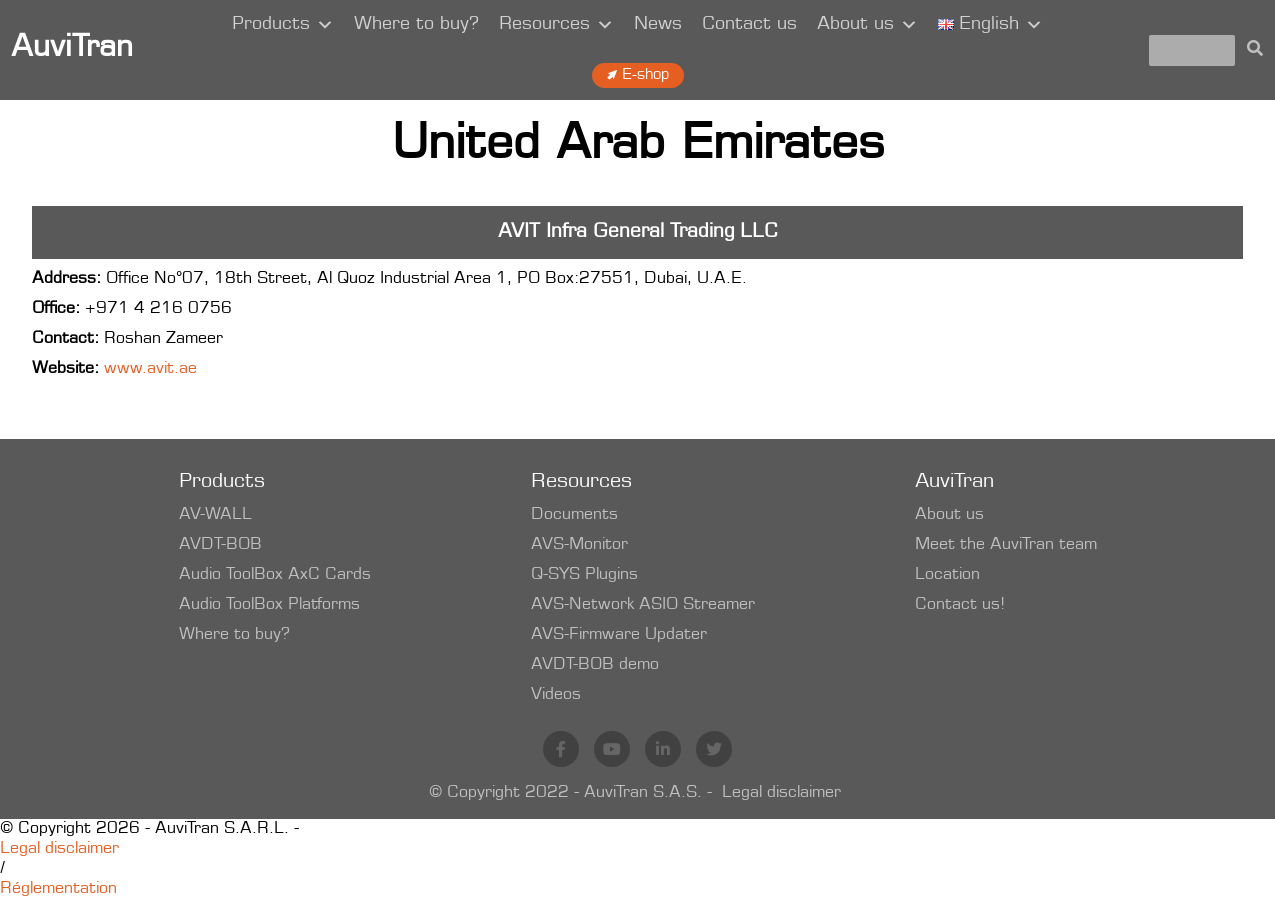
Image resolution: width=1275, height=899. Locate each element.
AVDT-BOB (220, 545)
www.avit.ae (150, 369)
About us (867, 25)
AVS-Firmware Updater (619, 635)
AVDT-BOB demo (595, 665)
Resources (556, 25)
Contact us (749, 25)
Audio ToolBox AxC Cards (275, 575)
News (658, 25)
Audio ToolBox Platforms (269, 605)
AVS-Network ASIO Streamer (643, 605)
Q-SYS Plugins (584, 575)
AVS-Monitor (579, 545)
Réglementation (58, 889)
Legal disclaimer (781, 793)
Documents (574, 515)
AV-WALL (215, 515)
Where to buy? (416, 25)
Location (947, 575)
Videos (556, 695)
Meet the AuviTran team (1006, 545)
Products (283, 25)
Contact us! (960, 605)
